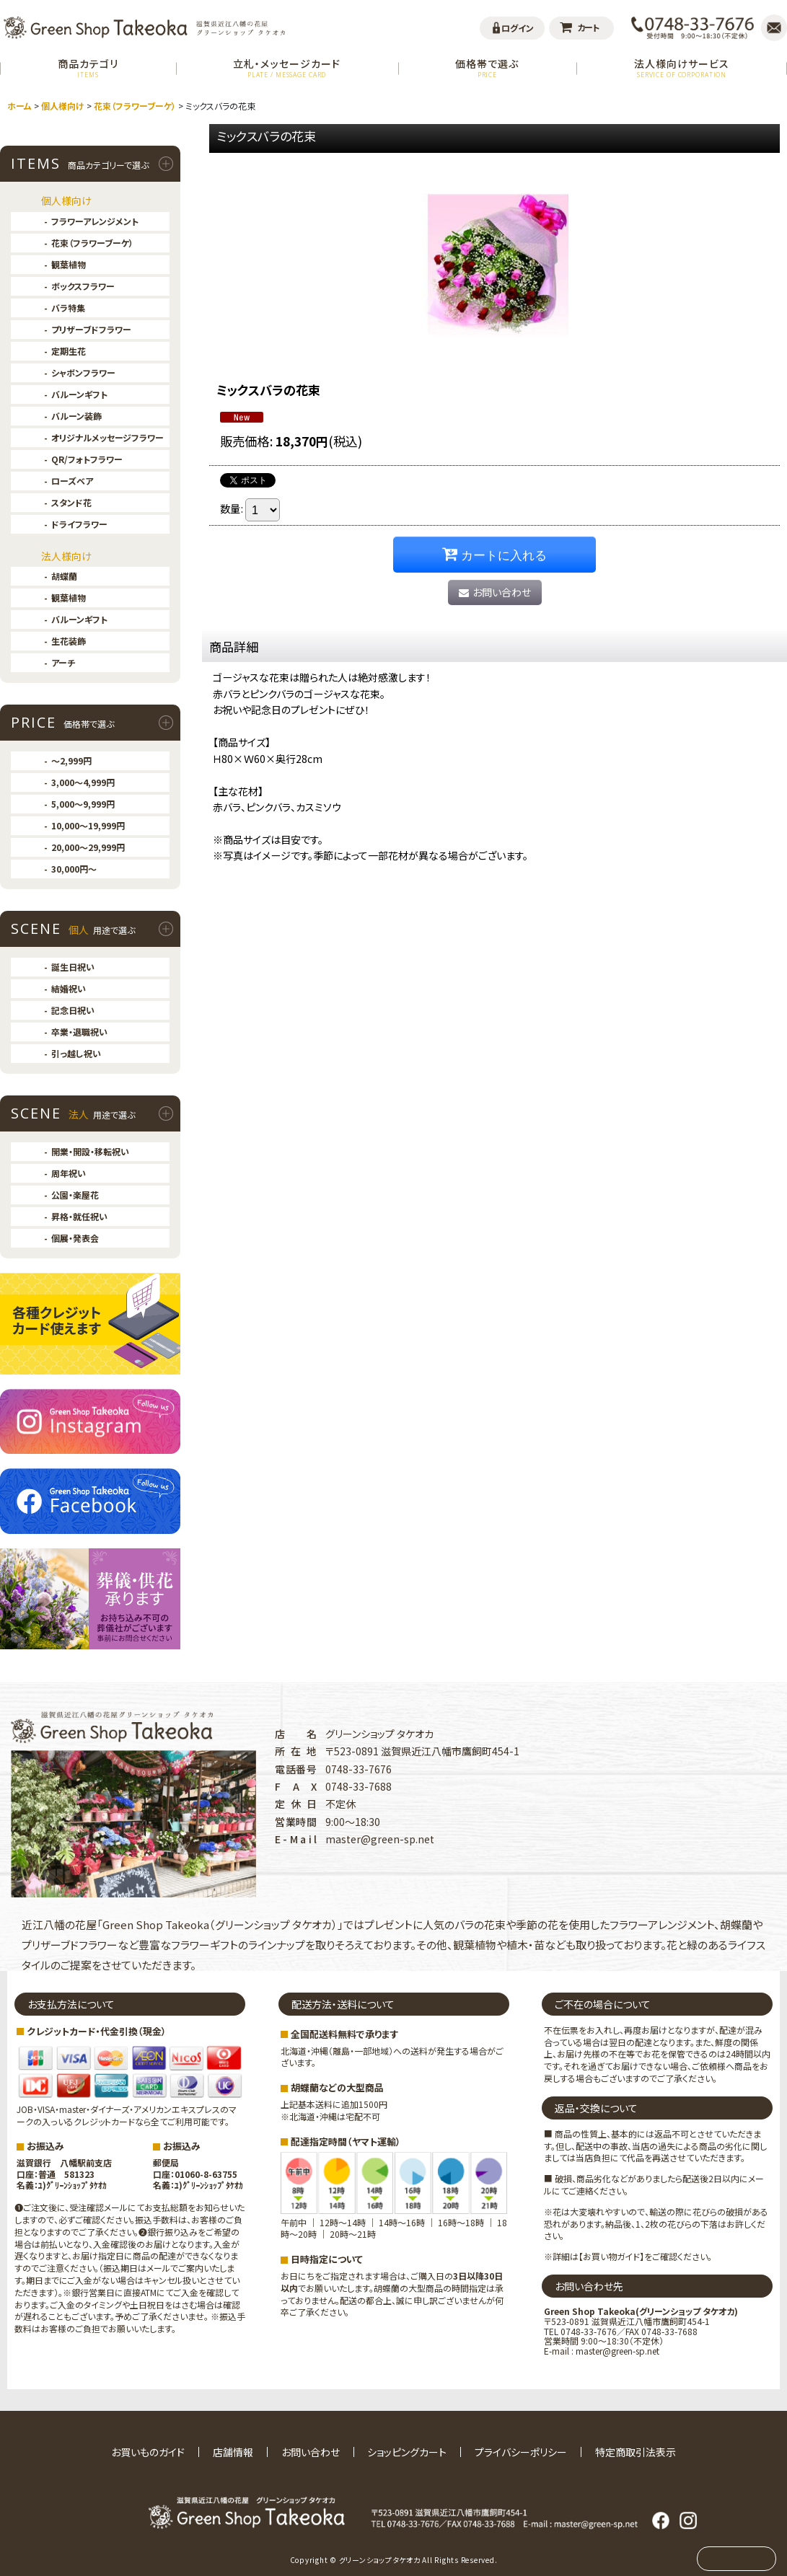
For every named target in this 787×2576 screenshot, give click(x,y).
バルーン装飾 (76, 416)
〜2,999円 (71, 760)
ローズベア (72, 481)
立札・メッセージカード (287, 67)
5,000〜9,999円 (83, 804)
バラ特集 (68, 307)
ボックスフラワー (83, 286)
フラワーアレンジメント (95, 221)
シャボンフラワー (83, 372)
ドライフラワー (79, 524)
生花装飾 (68, 641)
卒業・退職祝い (79, 1031)
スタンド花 (71, 502)
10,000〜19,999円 (88, 825)
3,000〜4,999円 (83, 782)
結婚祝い (68, 988)
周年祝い (68, 1173)
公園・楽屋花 (75, 1194)
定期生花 (68, 351)
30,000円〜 (74, 869)
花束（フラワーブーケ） (92, 243)
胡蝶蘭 (64, 576)
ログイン (517, 28)
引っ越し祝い (76, 1053)
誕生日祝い (72, 967)
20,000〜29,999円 (88, 847)
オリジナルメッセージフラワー (107, 437)
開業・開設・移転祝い (90, 1151)
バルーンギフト (79, 394)
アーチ (63, 662)
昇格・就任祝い (79, 1216)
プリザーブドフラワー (91, 329)
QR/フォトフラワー (87, 459)
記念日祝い (72, 1010)
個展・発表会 (75, 1238)
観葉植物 (68, 264)
